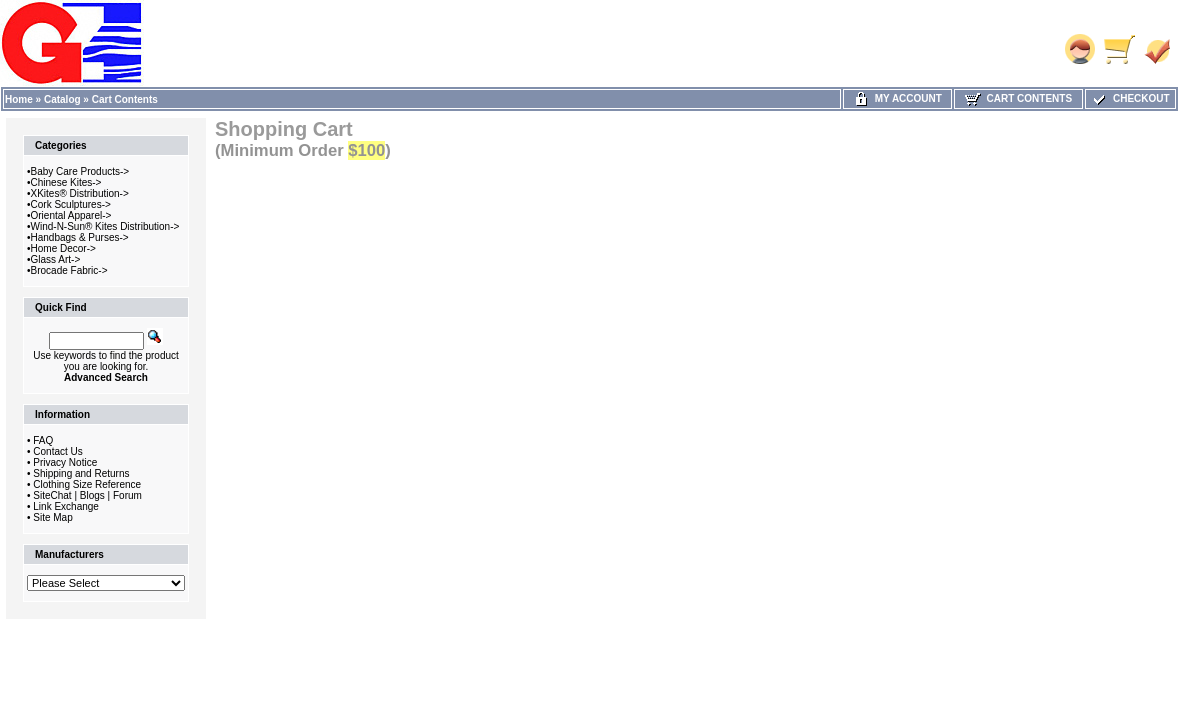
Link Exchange (66, 506)
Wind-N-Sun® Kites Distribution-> (105, 226)
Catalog (62, 99)
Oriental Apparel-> (71, 215)
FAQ (43, 440)
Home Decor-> (63, 248)
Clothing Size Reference (87, 484)
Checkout (1130, 98)
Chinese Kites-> (66, 182)
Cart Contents (125, 99)
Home (19, 99)
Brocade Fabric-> (69, 270)
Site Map (52, 517)
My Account (897, 98)
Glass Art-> (56, 259)
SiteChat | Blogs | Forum (87, 495)
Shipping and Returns (81, 473)
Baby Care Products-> (80, 171)
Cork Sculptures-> (71, 204)
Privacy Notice (65, 462)
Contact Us (57, 451)
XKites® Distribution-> (80, 193)
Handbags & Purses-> (80, 237)
